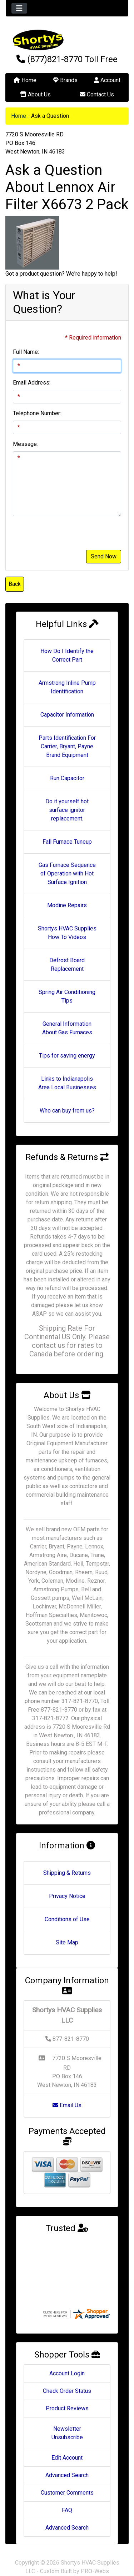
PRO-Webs (95, 2557)
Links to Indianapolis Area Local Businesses (67, 1083)
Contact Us (97, 94)
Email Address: (31, 382)
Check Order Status (67, 2377)
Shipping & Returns (67, 1872)
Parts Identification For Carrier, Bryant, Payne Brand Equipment (67, 746)
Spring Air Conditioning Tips (67, 996)
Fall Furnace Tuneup (67, 841)
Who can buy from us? (67, 1110)
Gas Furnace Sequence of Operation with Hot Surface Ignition (67, 873)
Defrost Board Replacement (67, 964)
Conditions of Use (67, 1919)
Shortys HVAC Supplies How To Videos (67, 932)
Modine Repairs (67, 905)
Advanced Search (67, 2461)
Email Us (67, 2105)
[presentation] (67, 536)
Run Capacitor (67, 778)
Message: (25, 444)
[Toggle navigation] (19, 8)
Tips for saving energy (67, 1055)
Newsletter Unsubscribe (67, 2419)
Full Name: (26, 351)
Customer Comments (67, 2478)
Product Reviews (67, 2394)
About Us (35, 94)
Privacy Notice (67, 1896)
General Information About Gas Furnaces (67, 1028)
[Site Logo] (67, 40)
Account (107, 80)
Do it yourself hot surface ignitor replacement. (67, 810)
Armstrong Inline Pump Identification (67, 687)
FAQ (67, 2496)
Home (25, 80)
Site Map (67, 1942)
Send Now (103, 556)
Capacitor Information (67, 714)
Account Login (67, 2359)
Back (15, 584)
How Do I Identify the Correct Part (67, 655)
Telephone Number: (37, 413)
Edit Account (67, 2443)
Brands (65, 80)
